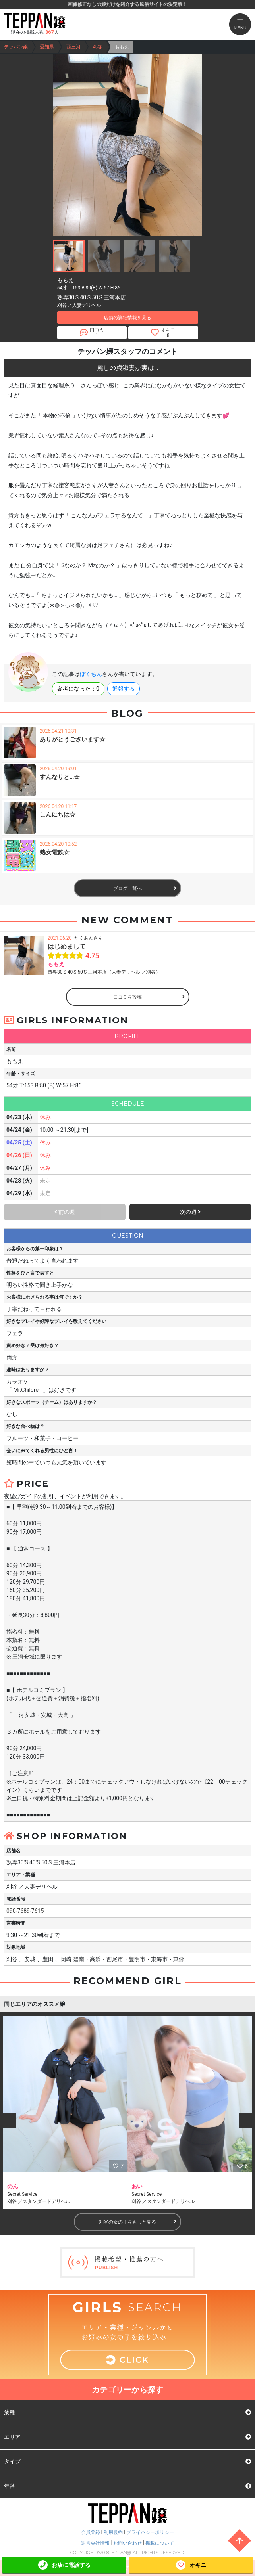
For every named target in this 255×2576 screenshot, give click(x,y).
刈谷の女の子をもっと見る (137, 2222)
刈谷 (97, 47)
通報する (123, 688)
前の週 (64, 1212)
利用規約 (113, 2532)
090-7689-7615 (25, 1911)
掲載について (159, 2543)
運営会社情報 (95, 2543)
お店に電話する (64, 2565)
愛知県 (47, 47)
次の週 (190, 1212)
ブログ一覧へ (144, 888)
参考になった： (78, 688)
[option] (65, 2112)
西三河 (73, 47)
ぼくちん (91, 674)
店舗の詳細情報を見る (127, 317)
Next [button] (247, 2120)
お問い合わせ (127, 2543)
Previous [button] (8, 2120)
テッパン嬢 (16, 47)
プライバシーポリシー (150, 2532)
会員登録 (90, 2532)
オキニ (191, 2565)
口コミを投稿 (149, 997)
